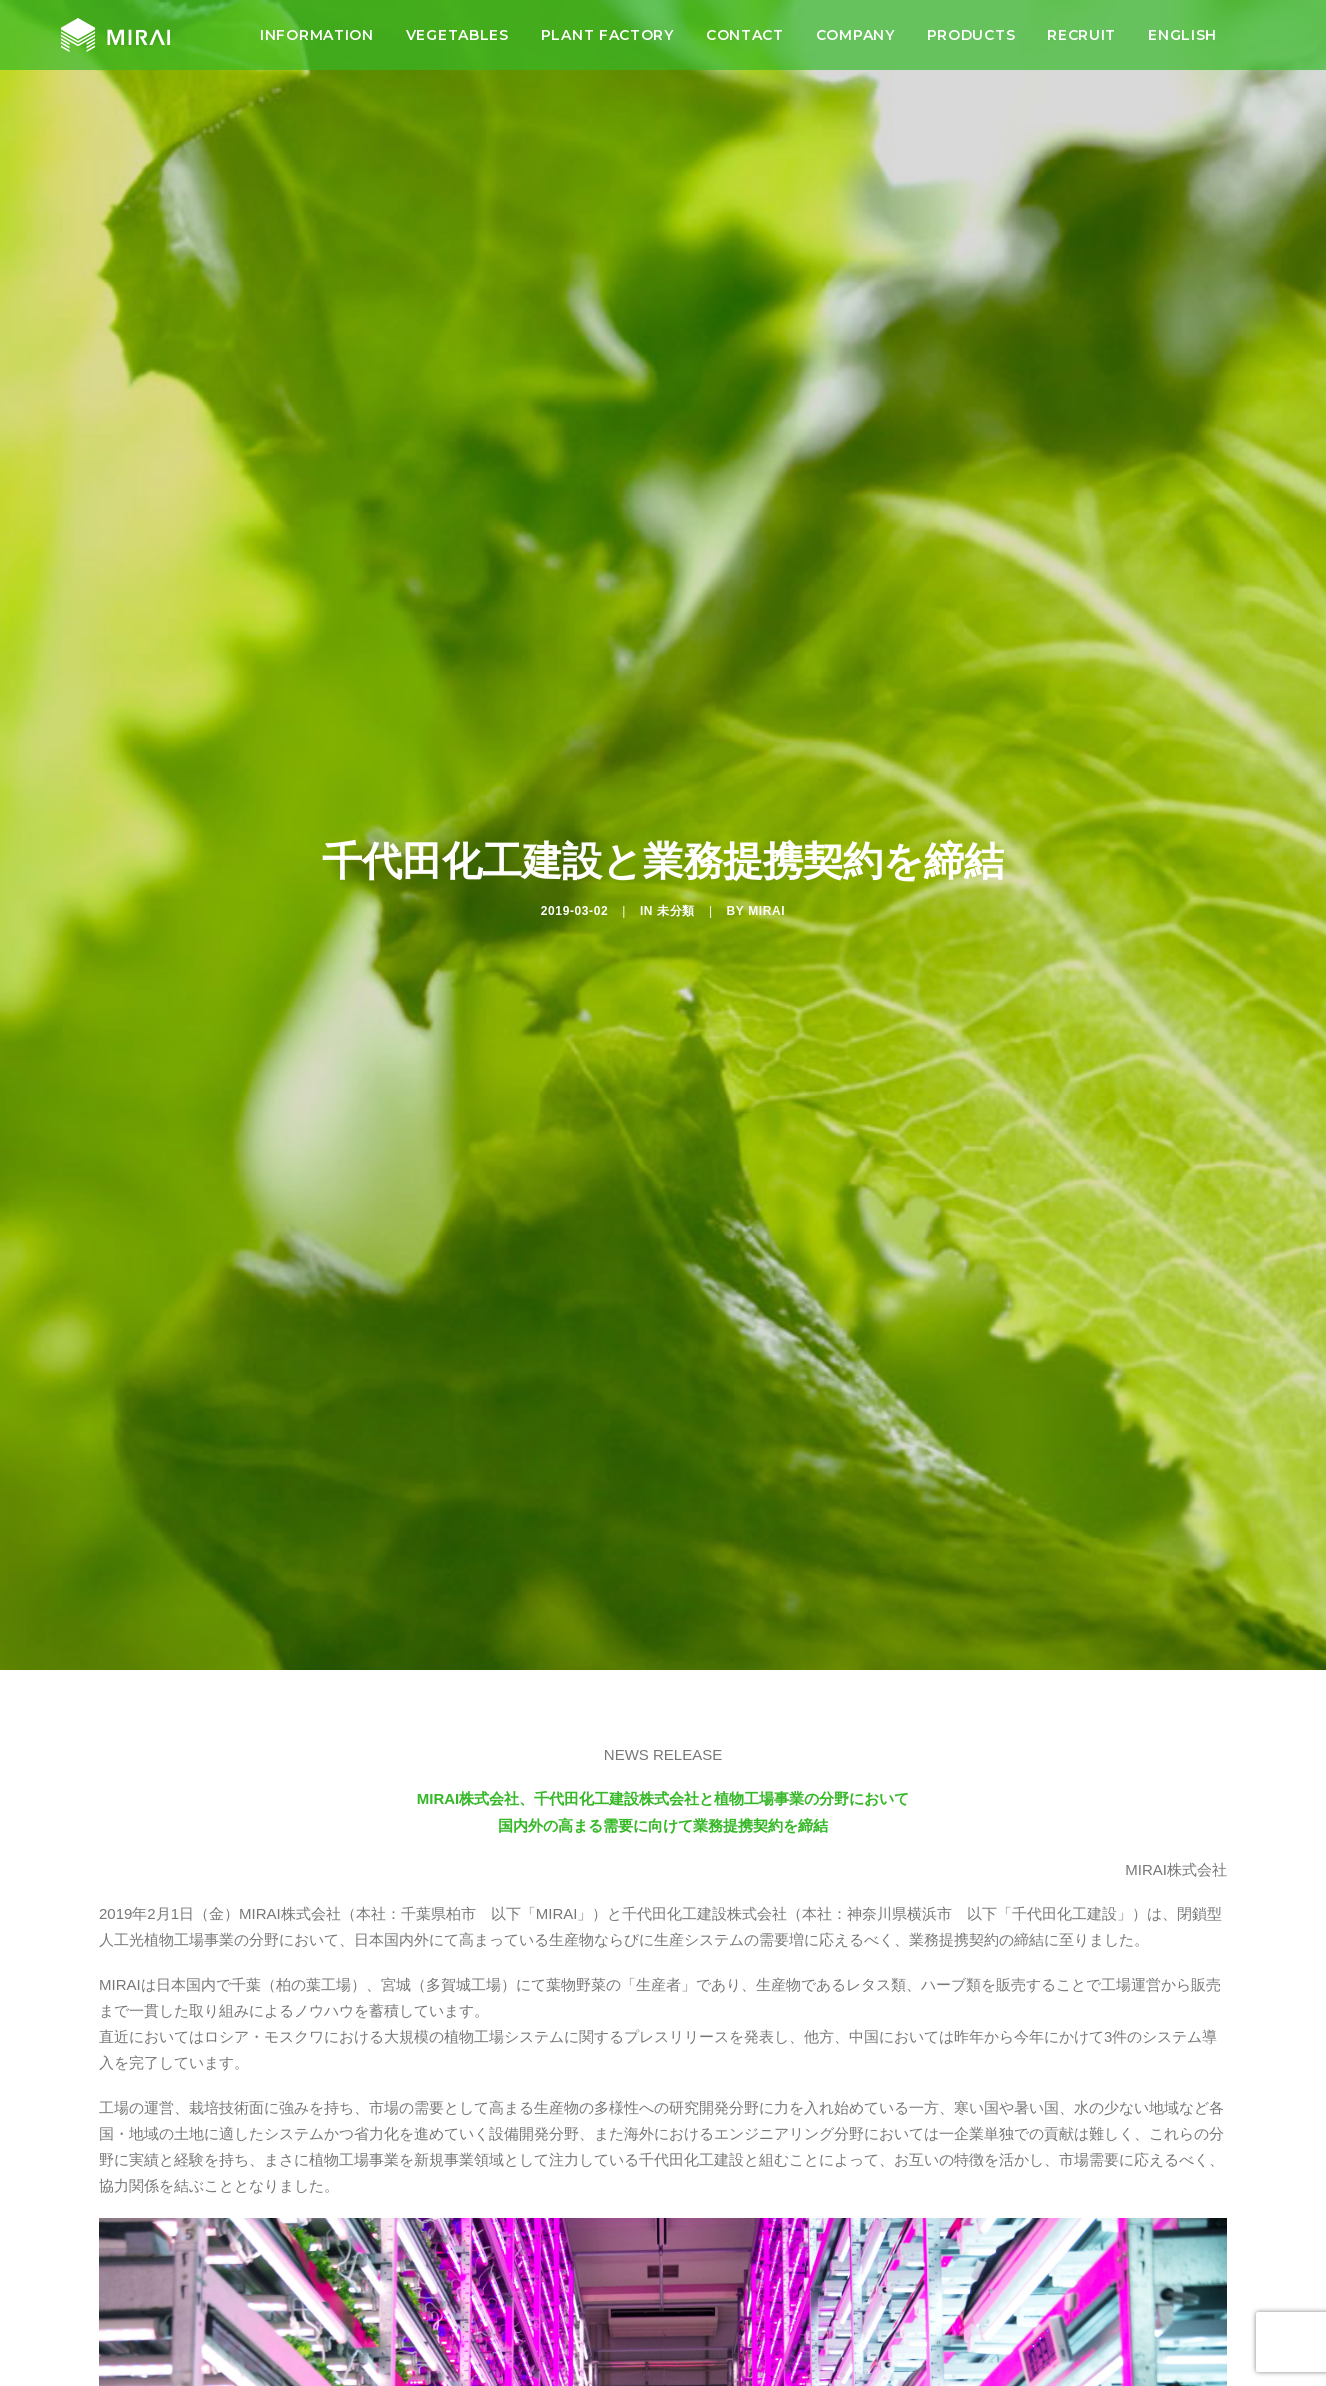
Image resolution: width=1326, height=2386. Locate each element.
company (855, 43)
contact (745, 43)
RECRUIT (1081, 43)
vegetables (457, 43)
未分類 (676, 853)
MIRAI (766, 853)
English (1182, 43)
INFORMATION (317, 43)
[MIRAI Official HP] (112, 43)
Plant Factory (607, 43)
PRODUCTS (971, 43)
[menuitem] (317, 43)
